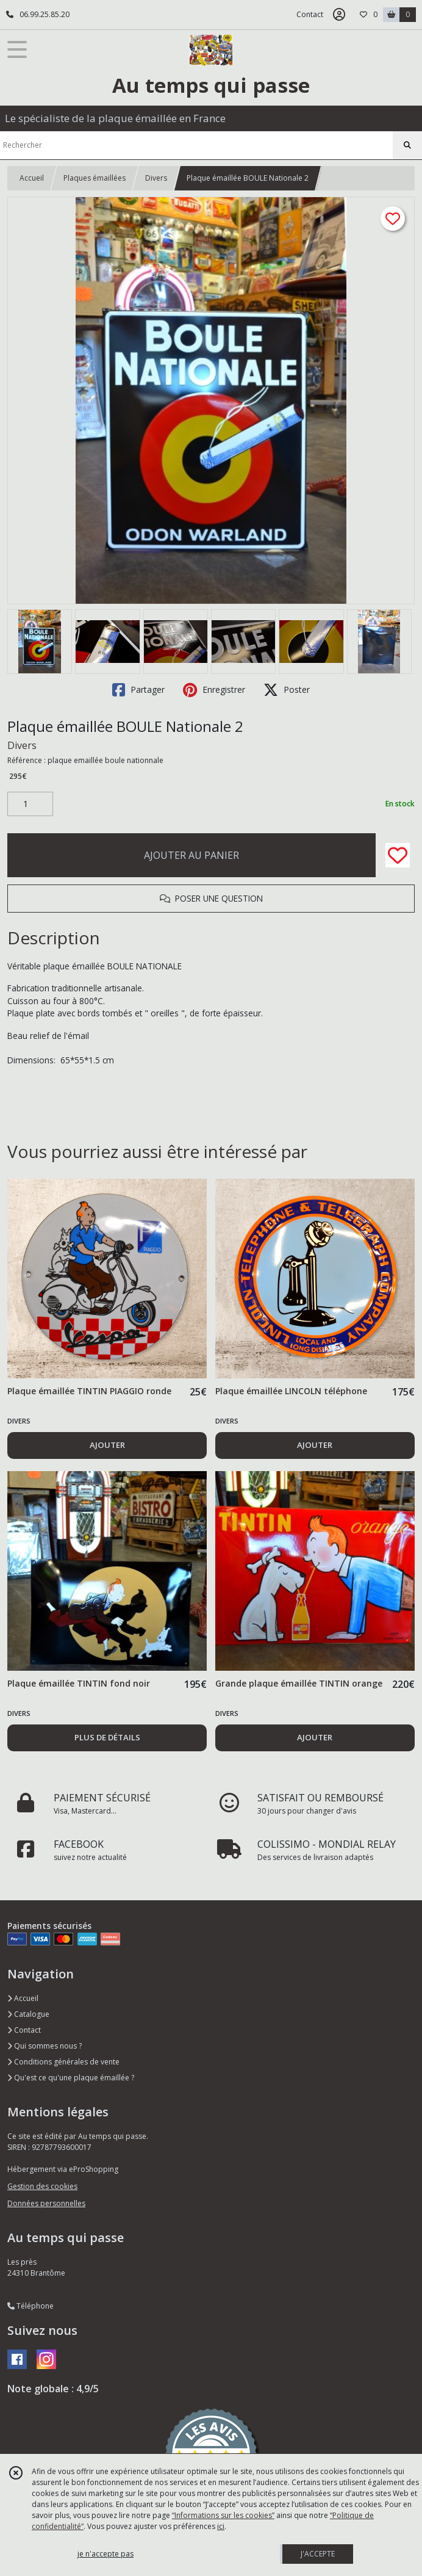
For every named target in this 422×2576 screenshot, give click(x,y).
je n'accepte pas (105, 2554)
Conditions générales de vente (63, 2062)
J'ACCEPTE (318, 2554)
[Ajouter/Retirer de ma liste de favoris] (397, 855)
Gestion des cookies (42, 2186)
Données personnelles (46, 2203)
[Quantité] (30, 804)
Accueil (32, 178)
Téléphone (30, 2306)
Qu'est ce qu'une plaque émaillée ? (70, 2077)
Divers (156, 178)
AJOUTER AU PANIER (191, 855)
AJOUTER (107, 1444)
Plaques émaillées (94, 178)
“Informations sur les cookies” (223, 2515)
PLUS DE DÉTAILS (107, 1737)
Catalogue (28, 2014)
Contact (309, 14)
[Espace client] (339, 14)
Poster (286, 689)
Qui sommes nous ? (44, 2046)
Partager (138, 689)
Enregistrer (214, 689)
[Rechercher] (407, 145)
